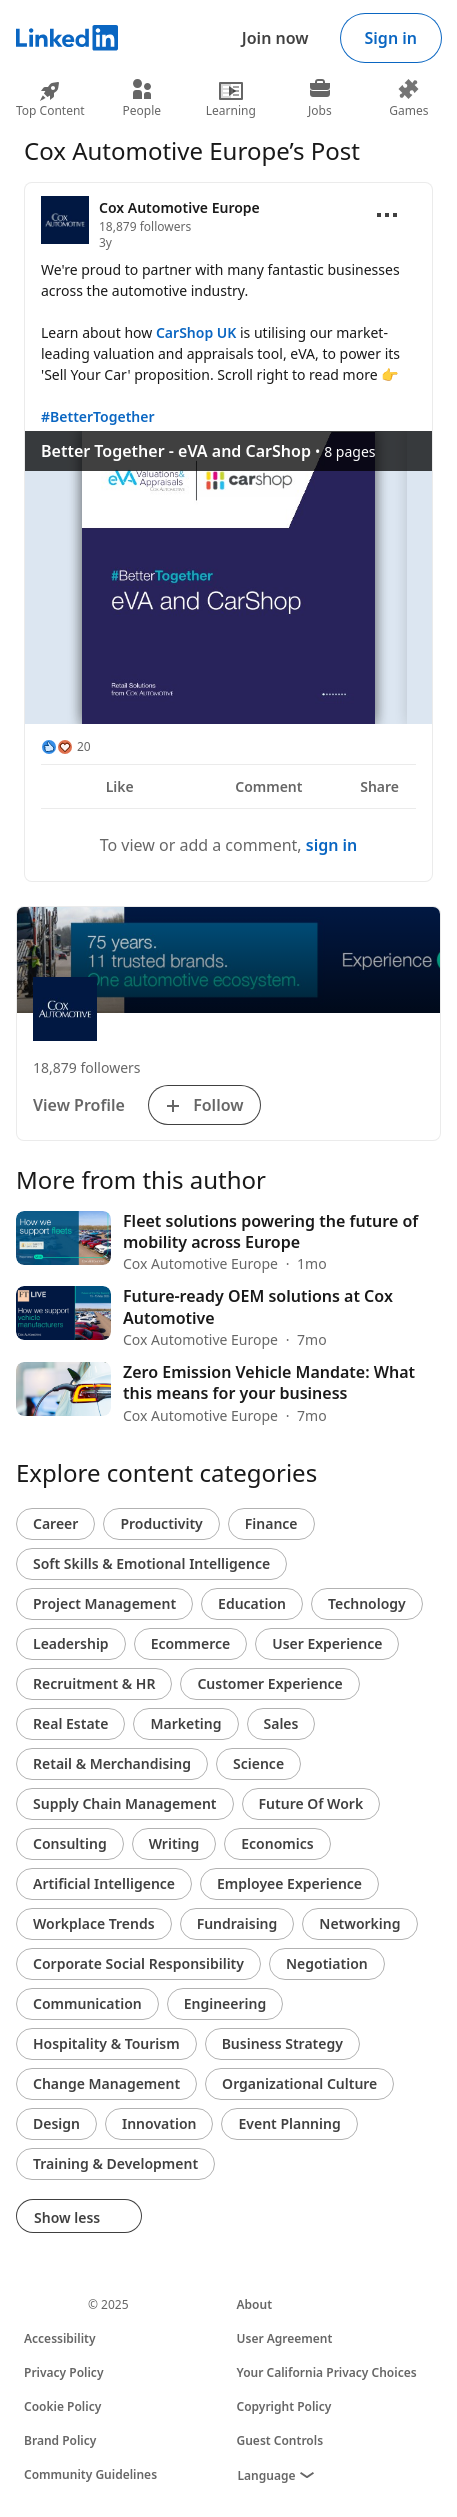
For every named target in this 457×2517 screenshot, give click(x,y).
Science (258, 1763)
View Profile (79, 1105)
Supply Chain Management (125, 1803)
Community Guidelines (90, 2474)
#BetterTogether (98, 416)
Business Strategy (282, 2043)
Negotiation (327, 1963)
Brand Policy (60, 2440)
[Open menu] (387, 215)
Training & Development (115, 2163)
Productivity (161, 1523)
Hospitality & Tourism (106, 2043)
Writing (174, 1843)
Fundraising (237, 1923)
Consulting (70, 1843)
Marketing (185, 1723)
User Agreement (285, 2338)
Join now (275, 38)
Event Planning (289, 2123)
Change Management (106, 2083)
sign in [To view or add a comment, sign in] (332, 845)
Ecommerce (191, 1643)
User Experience (327, 1643)
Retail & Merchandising (112, 1763)
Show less (79, 2217)
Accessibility (60, 2338)
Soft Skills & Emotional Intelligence (151, 1563)
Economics (277, 1843)
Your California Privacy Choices (327, 2372)
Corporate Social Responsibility (138, 1963)
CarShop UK (196, 332)
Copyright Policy (284, 2406)
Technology (367, 1603)
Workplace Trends (94, 1923)
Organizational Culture (299, 2083)
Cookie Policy (62, 2406)
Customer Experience (269, 1683)
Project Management (104, 1603)
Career (55, 1523)
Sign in (391, 38)
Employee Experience (289, 1883)
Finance (271, 1523)
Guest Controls (280, 2440)
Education (252, 1603)
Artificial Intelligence (104, 1883)
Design (56, 2123)
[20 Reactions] (66, 747)
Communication (87, 2003)
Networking (359, 1923)
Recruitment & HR (94, 1683)
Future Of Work (311, 1803)
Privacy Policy (63, 2372)
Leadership (71, 1643)
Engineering (225, 2003)
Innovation (159, 2123)
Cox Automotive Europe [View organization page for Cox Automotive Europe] (179, 207)
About (255, 2304)
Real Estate (70, 1723)
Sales (281, 1723)
